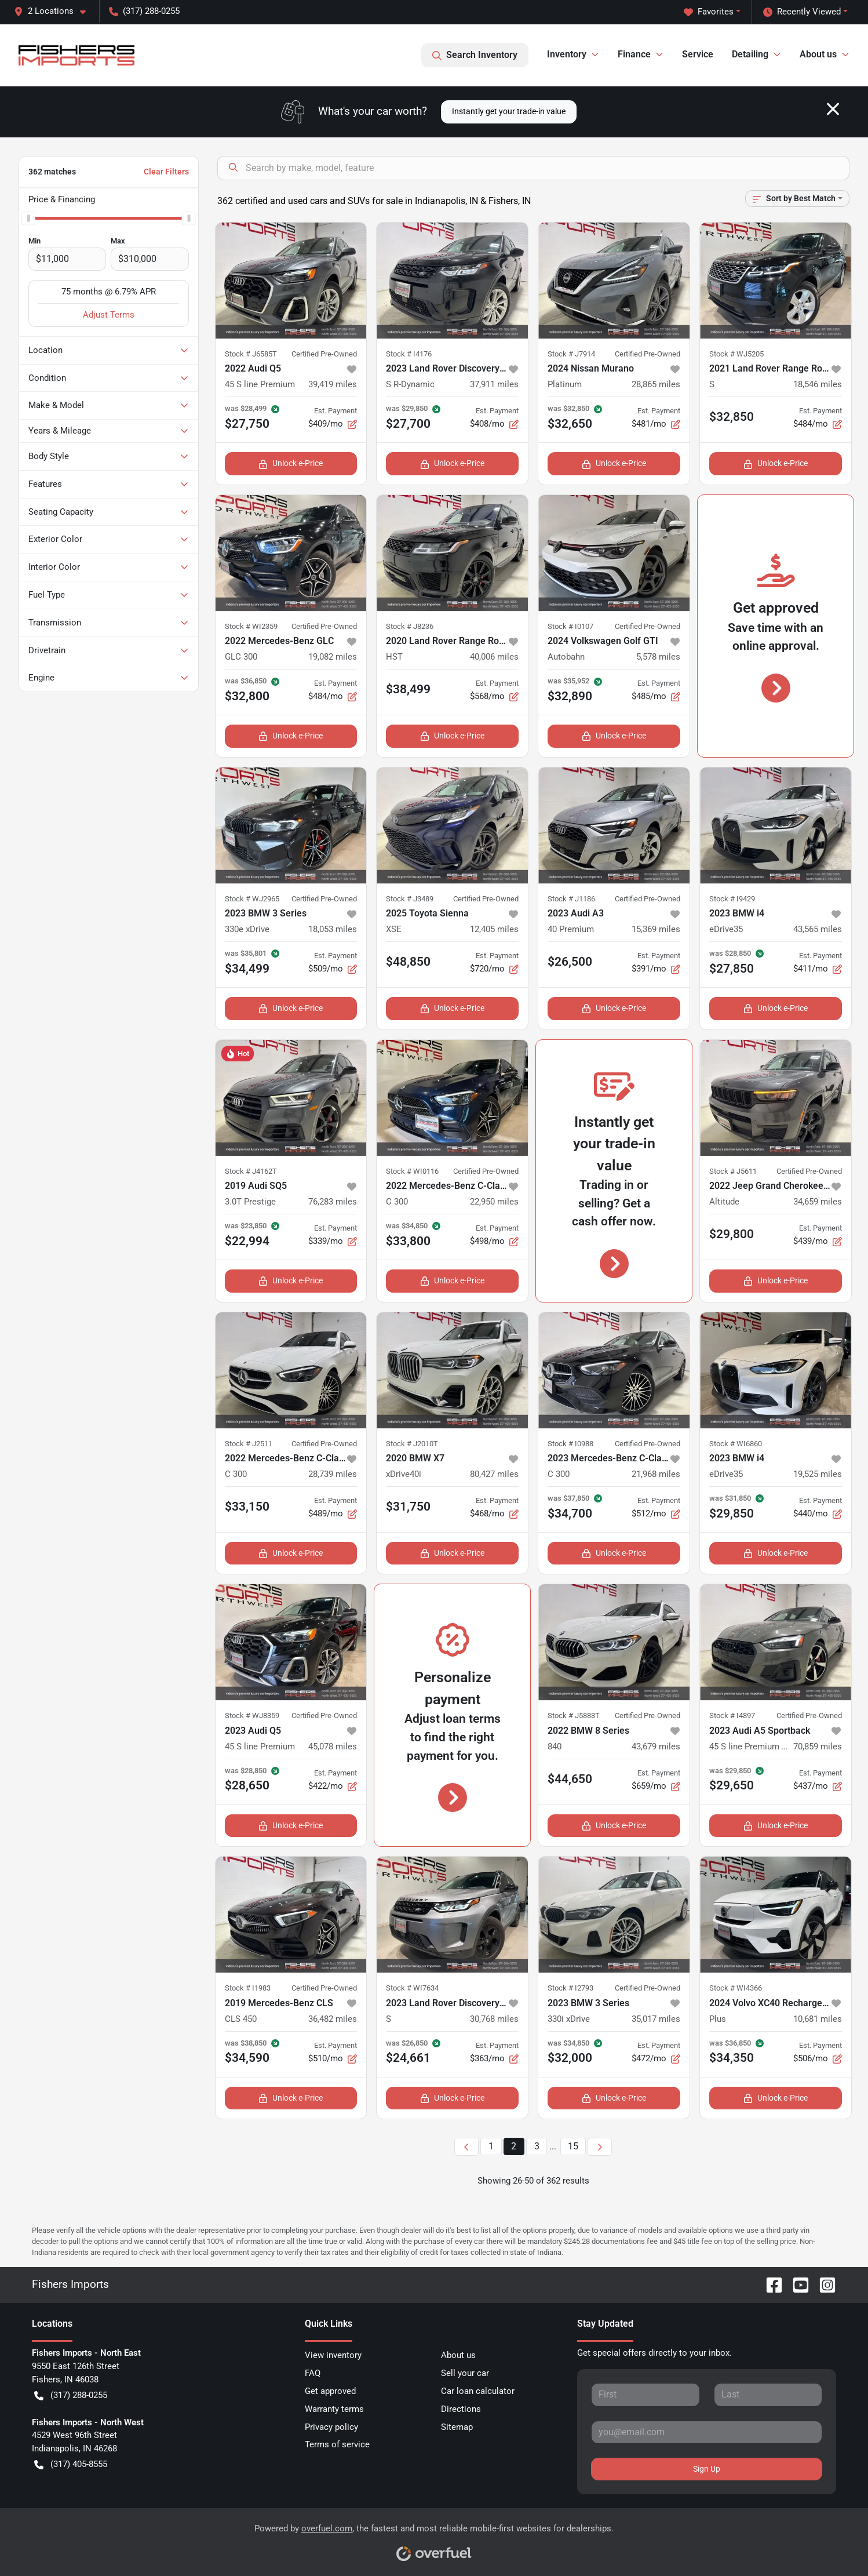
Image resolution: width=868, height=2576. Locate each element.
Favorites (709, 12)
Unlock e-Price (290, 463)
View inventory (333, 2355)
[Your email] (706, 2432)
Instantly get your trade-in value (509, 111)
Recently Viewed (802, 12)
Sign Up (706, 2468)
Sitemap (457, 2427)
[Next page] (600, 2147)
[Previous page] (466, 2147)
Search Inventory (474, 55)
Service (697, 54)
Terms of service (337, 2444)
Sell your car (465, 2373)
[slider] (28, 218)
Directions (461, 2409)
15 (573, 2146)
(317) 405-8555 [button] (70, 2464)
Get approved (330, 2391)
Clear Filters (166, 171)
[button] (54, 11)
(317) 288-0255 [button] (144, 11)
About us (458, 2355)
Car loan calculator (478, 2391)
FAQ (312, 2373)
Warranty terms (334, 2409)
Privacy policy (331, 2427)
